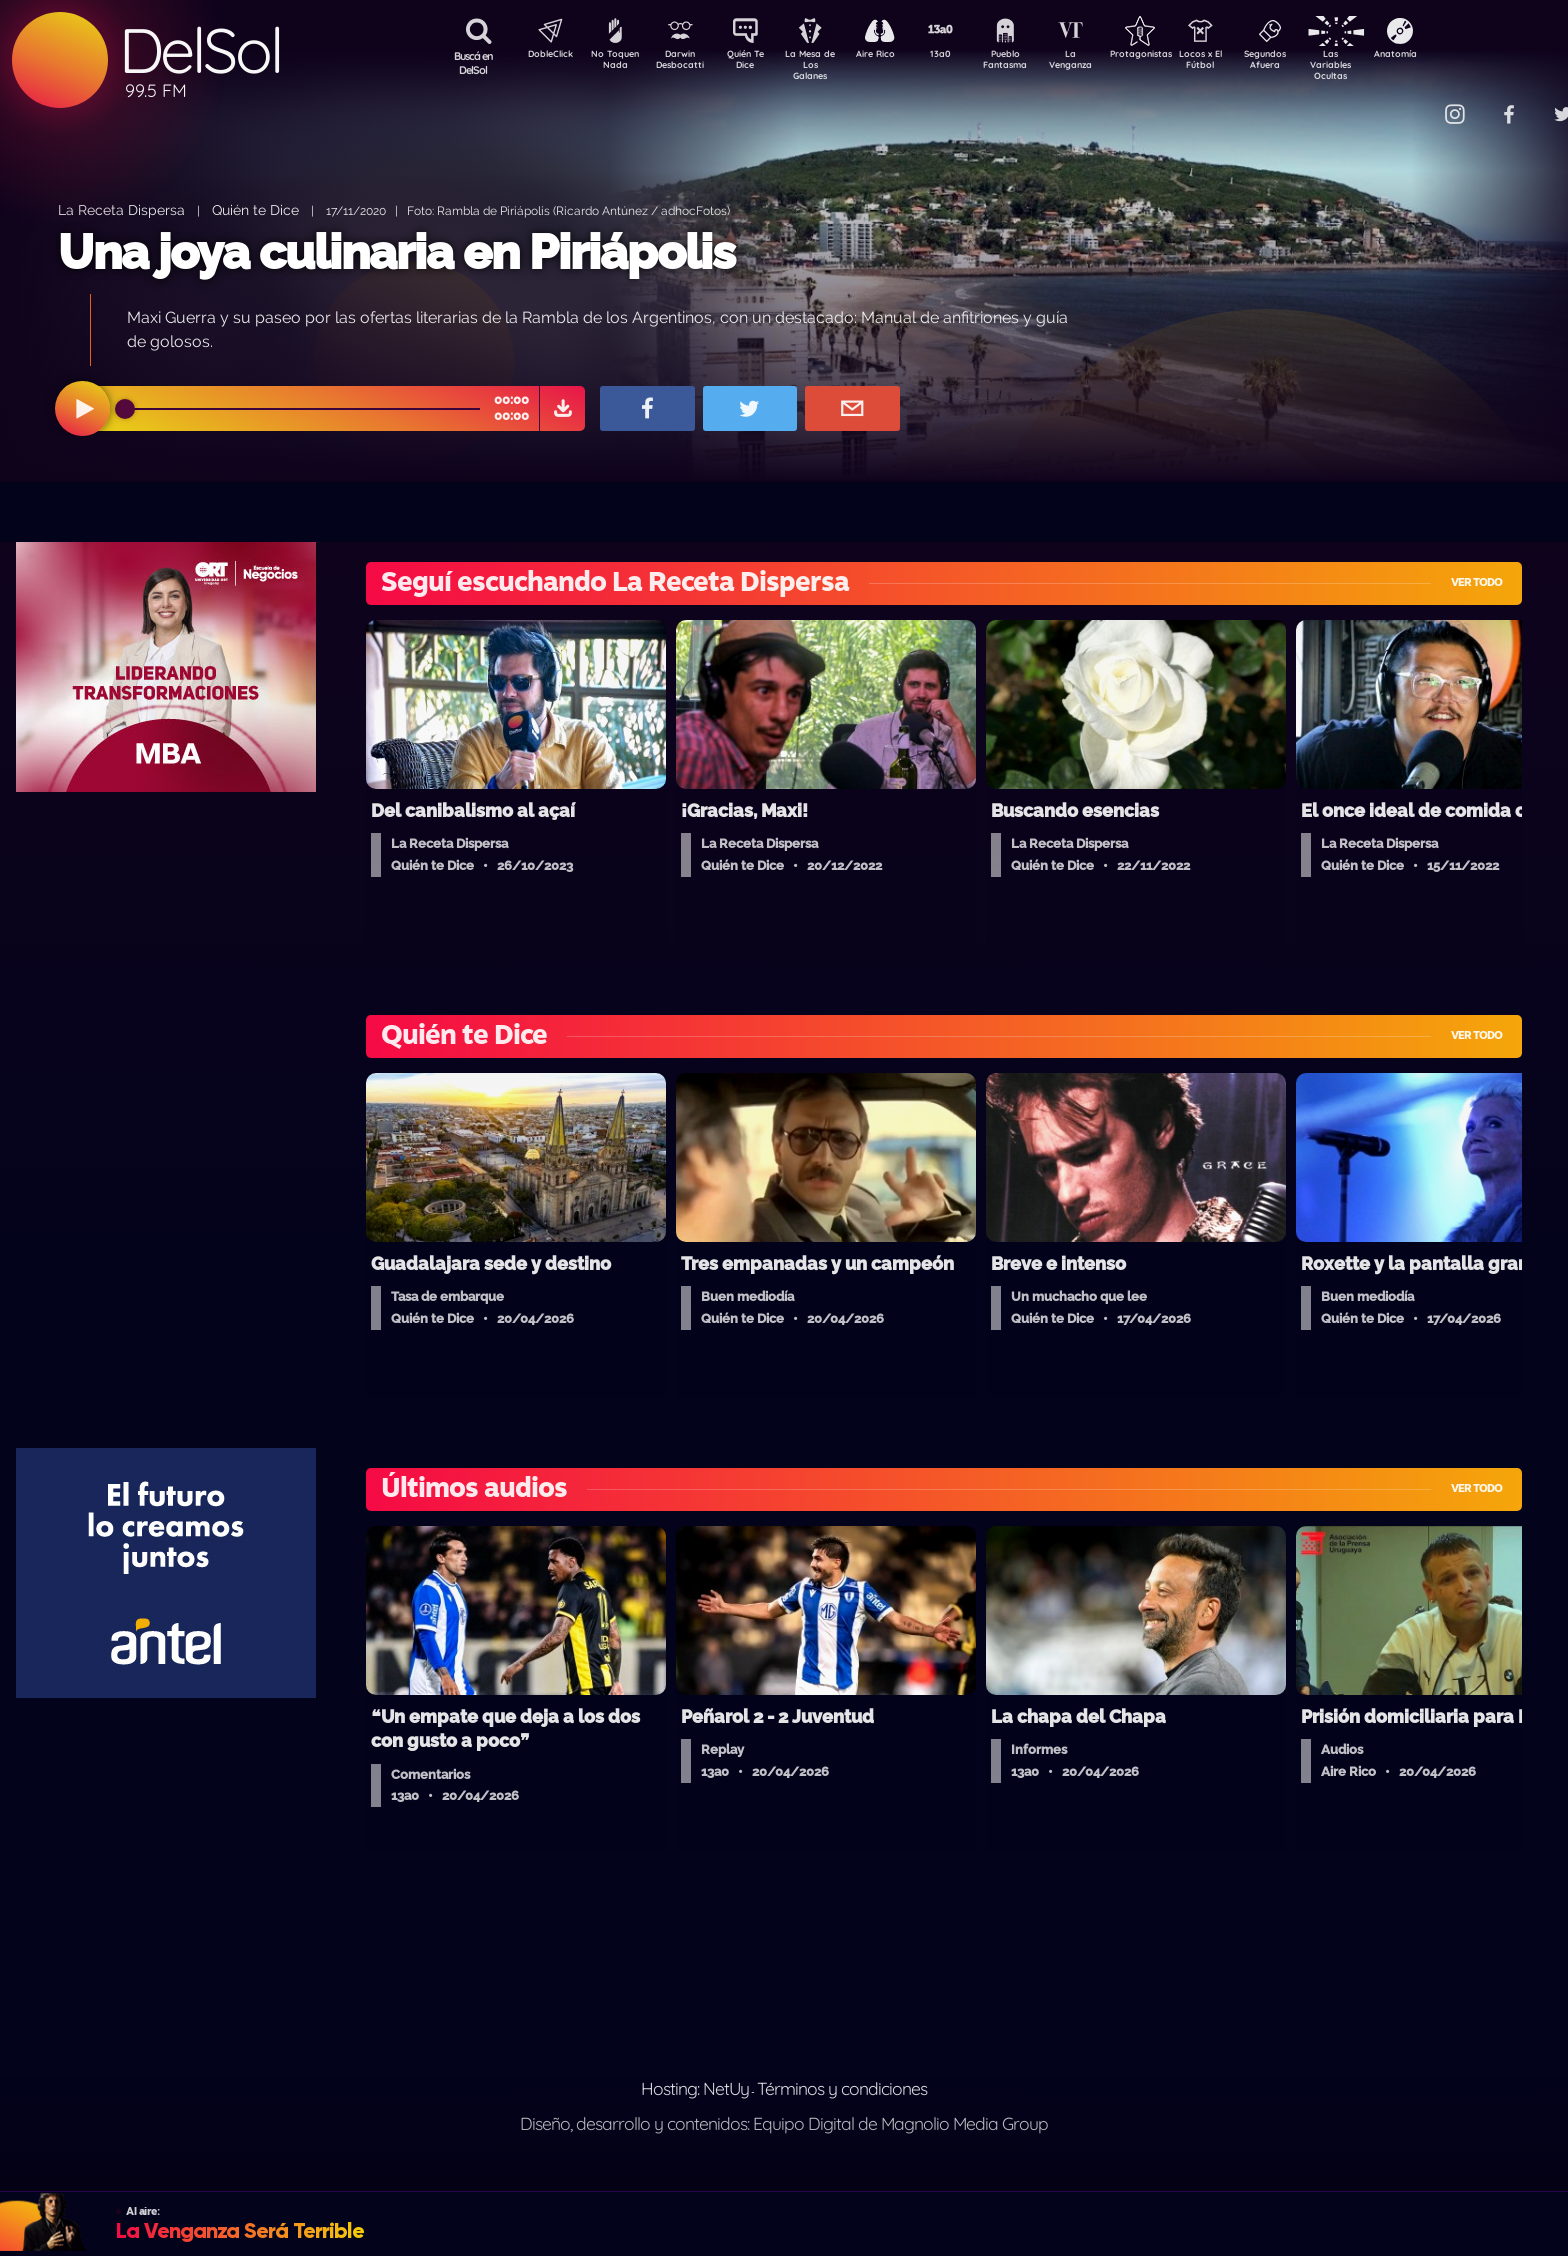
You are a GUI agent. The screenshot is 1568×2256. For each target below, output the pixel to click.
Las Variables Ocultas (1383, 64)
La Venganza (1103, 63)
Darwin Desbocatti (683, 63)
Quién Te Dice (753, 63)
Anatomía (1453, 56)
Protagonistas (1173, 56)
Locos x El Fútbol (1243, 63)
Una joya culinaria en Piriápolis (396, 252)
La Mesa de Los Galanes (823, 64)
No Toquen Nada (613, 63)
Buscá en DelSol (473, 63)
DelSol (200, 50)
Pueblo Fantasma (1033, 63)
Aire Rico (893, 56)
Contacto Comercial (1414, 102)
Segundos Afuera (1313, 63)
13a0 (963, 56)
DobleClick (543, 56)
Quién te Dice (255, 209)
